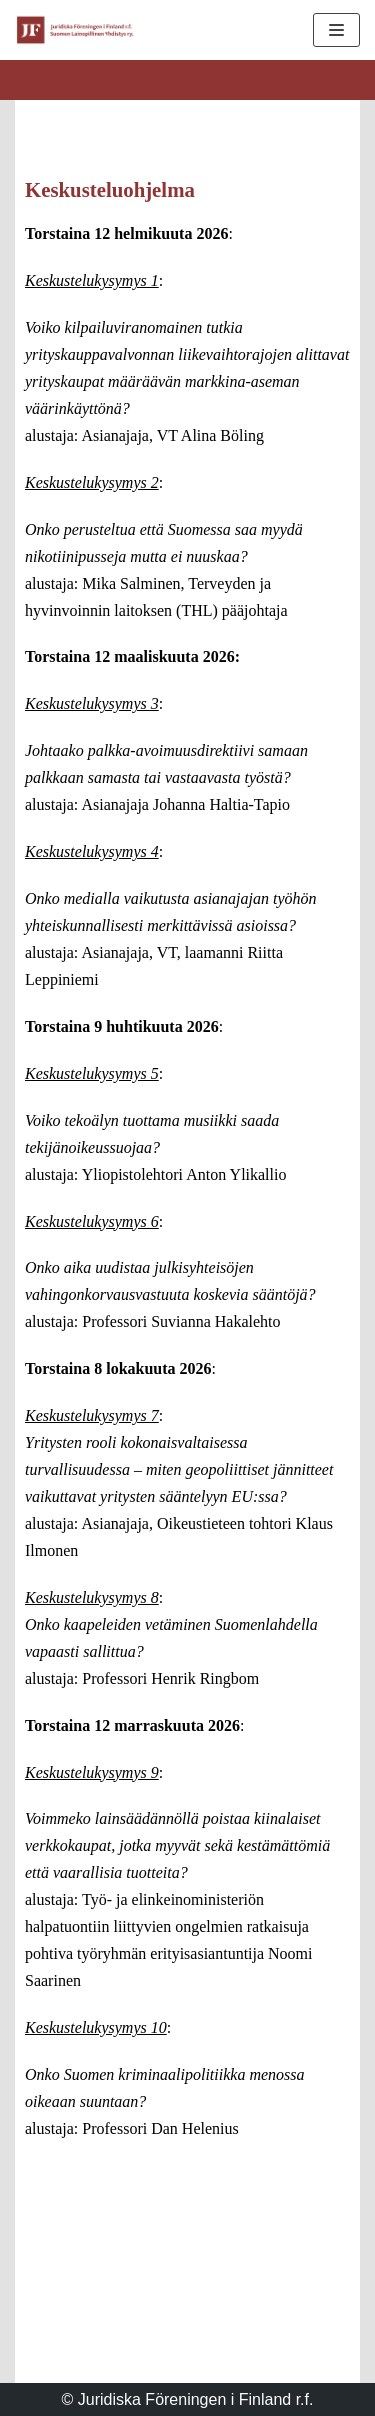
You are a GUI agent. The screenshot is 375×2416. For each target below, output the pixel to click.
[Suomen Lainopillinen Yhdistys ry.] (75, 30)
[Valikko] (336, 30)
